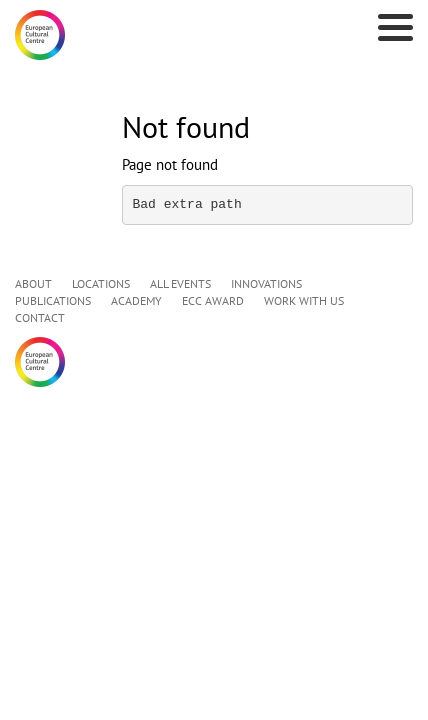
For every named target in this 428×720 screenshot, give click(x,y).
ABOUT (33, 283)
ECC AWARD (213, 300)
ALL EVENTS (180, 283)
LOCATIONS (101, 283)
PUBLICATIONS (53, 300)
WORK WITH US (304, 300)
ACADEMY (136, 300)
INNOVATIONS (266, 283)
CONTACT (40, 317)
